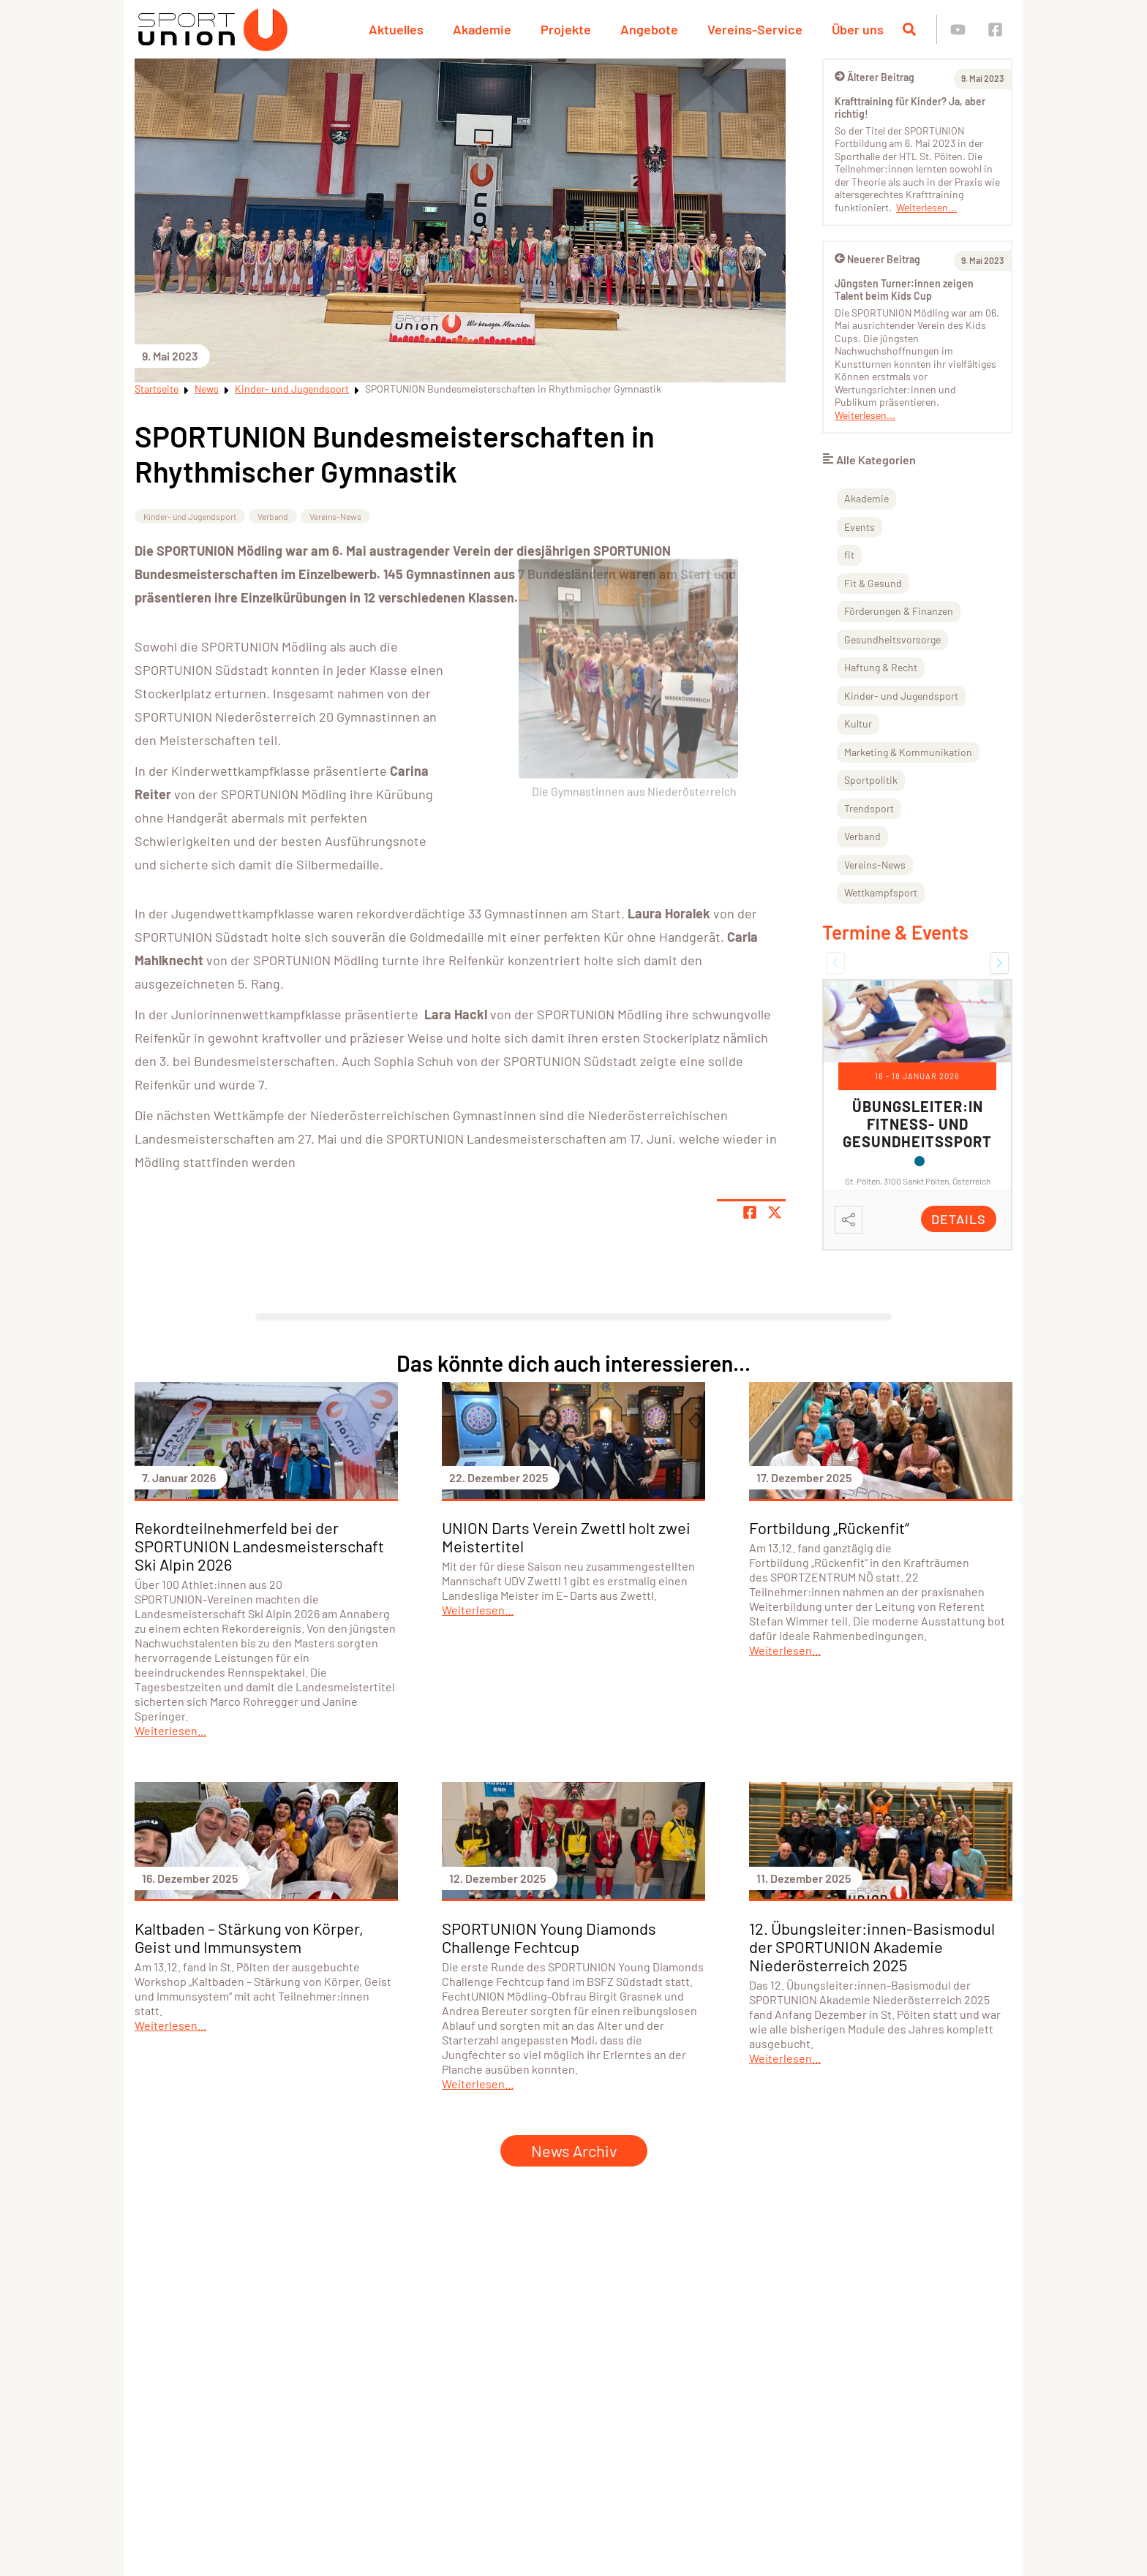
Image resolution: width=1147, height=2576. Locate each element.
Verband (272, 516)
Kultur (858, 723)
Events (859, 527)
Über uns (858, 29)
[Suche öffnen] (909, 29)
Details (958, 1219)
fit (849, 554)
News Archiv (574, 2150)
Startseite (156, 388)
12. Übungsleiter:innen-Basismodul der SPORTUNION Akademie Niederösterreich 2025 (872, 1946)
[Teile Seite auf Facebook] (750, 1212)
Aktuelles (396, 29)
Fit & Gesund (873, 583)
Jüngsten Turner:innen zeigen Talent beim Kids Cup (904, 290)
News (207, 388)
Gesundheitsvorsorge (892, 639)
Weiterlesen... (926, 207)
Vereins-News (335, 516)
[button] (835, 963)
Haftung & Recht (880, 667)
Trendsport (869, 808)
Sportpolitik (871, 780)
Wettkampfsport (880, 892)
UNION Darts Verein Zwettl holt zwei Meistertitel (566, 1536)
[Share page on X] (775, 1212)
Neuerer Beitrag (877, 259)
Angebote (649, 29)
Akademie (482, 29)
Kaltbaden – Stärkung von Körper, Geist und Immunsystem (249, 1937)
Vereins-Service (754, 29)
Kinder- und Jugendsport (292, 388)
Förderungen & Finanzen (898, 611)
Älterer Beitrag (874, 77)
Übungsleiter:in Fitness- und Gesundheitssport (917, 1124)
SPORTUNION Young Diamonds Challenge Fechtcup (549, 1937)
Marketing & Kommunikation (908, 752)
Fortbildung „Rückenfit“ (829, 1527)
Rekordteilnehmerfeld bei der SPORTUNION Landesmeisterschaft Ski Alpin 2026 (259, 1546)
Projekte (566, 29)
